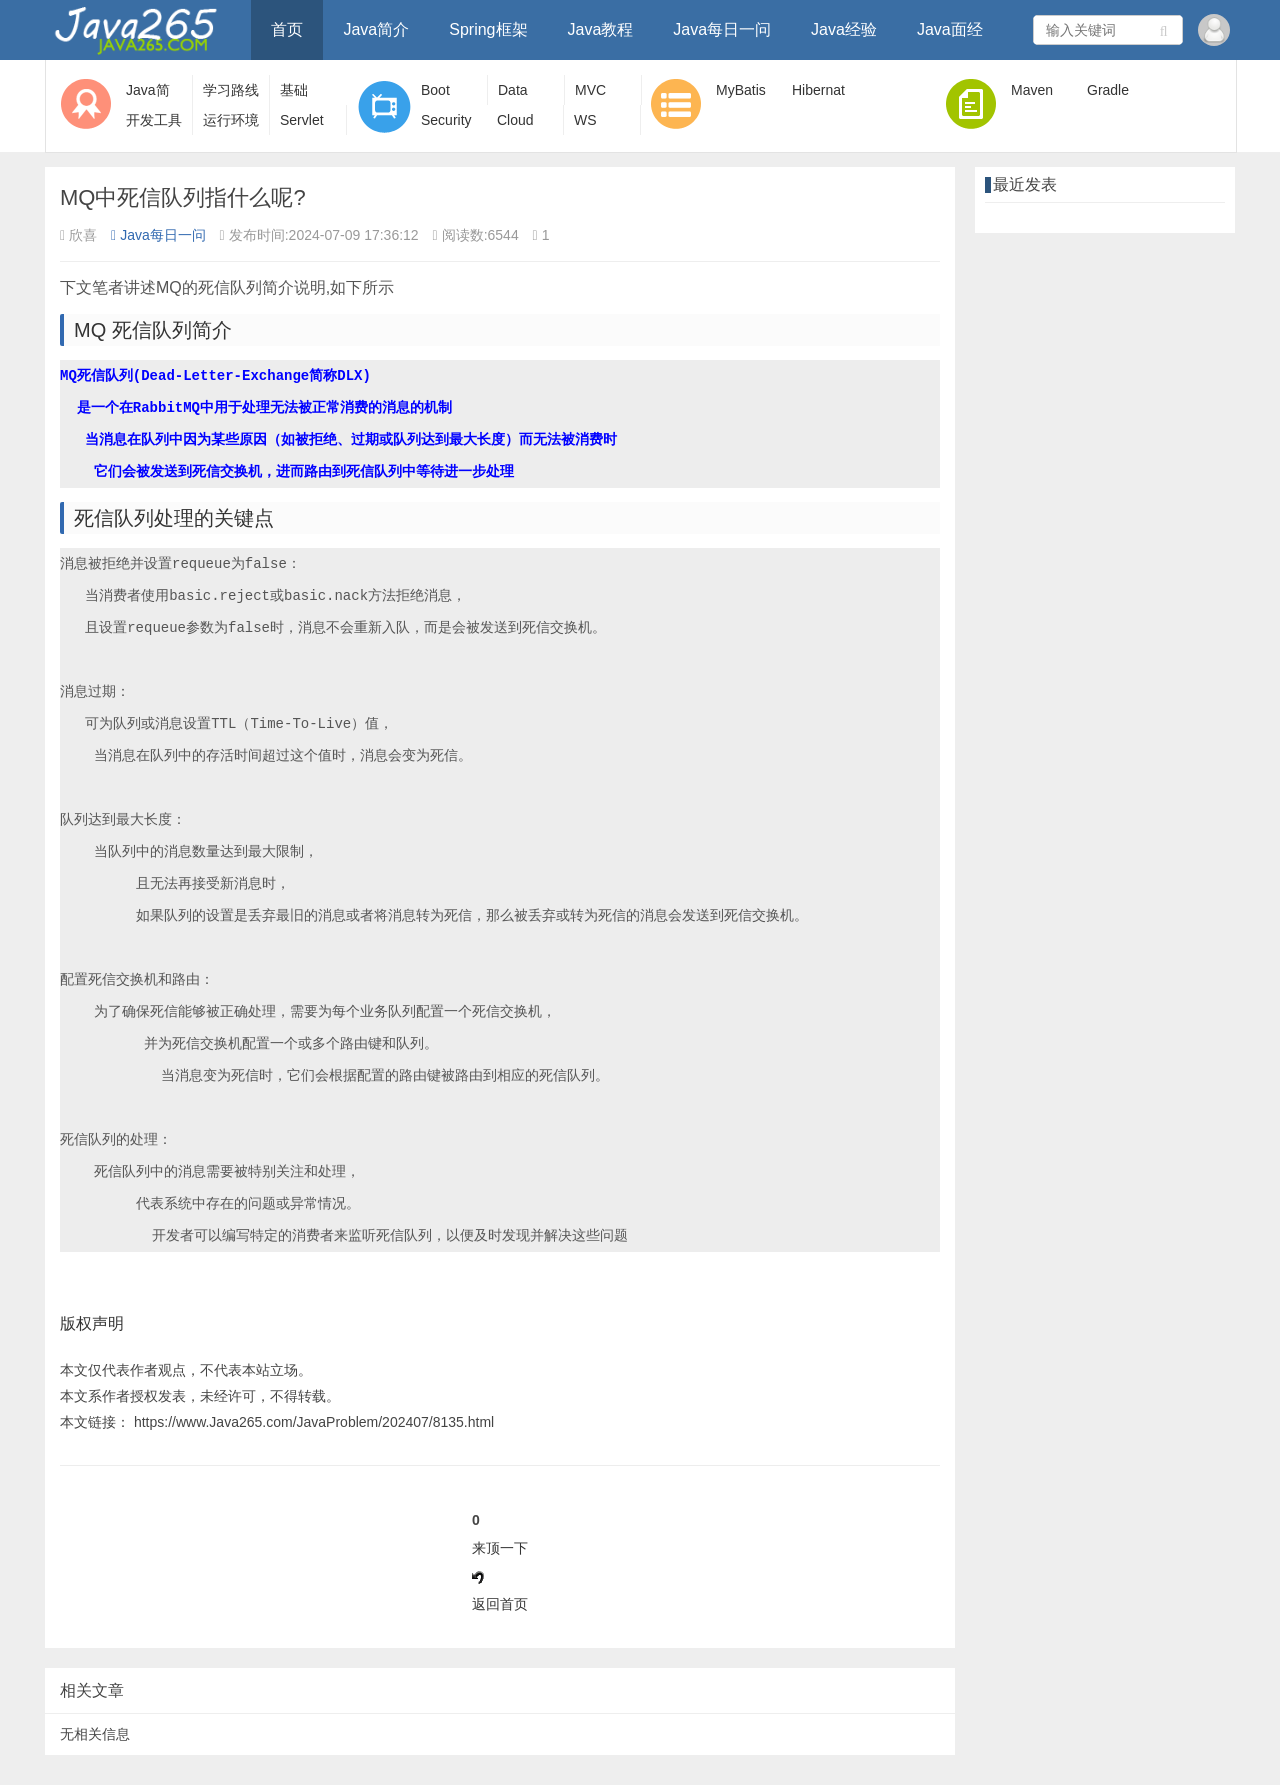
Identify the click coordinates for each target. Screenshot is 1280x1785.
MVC (590, 90)
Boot (435, 90)
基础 (294, 90)
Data (513, 90)
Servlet (302, 120)
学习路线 (231, 90)
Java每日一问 (722, 29)
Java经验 (844, 29)
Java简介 (376, 29)
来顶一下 (500, 1548)
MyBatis (741, 90)
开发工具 (154, 120)
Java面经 (950, 29)
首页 (287, 29)
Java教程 (601, 29)
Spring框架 (488, 29)
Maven (1032, 90)
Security (446, 120)
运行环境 (231, 120)
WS (585, 120)
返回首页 (500, 1604)
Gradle (1108, 90)
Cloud (515, 120)
